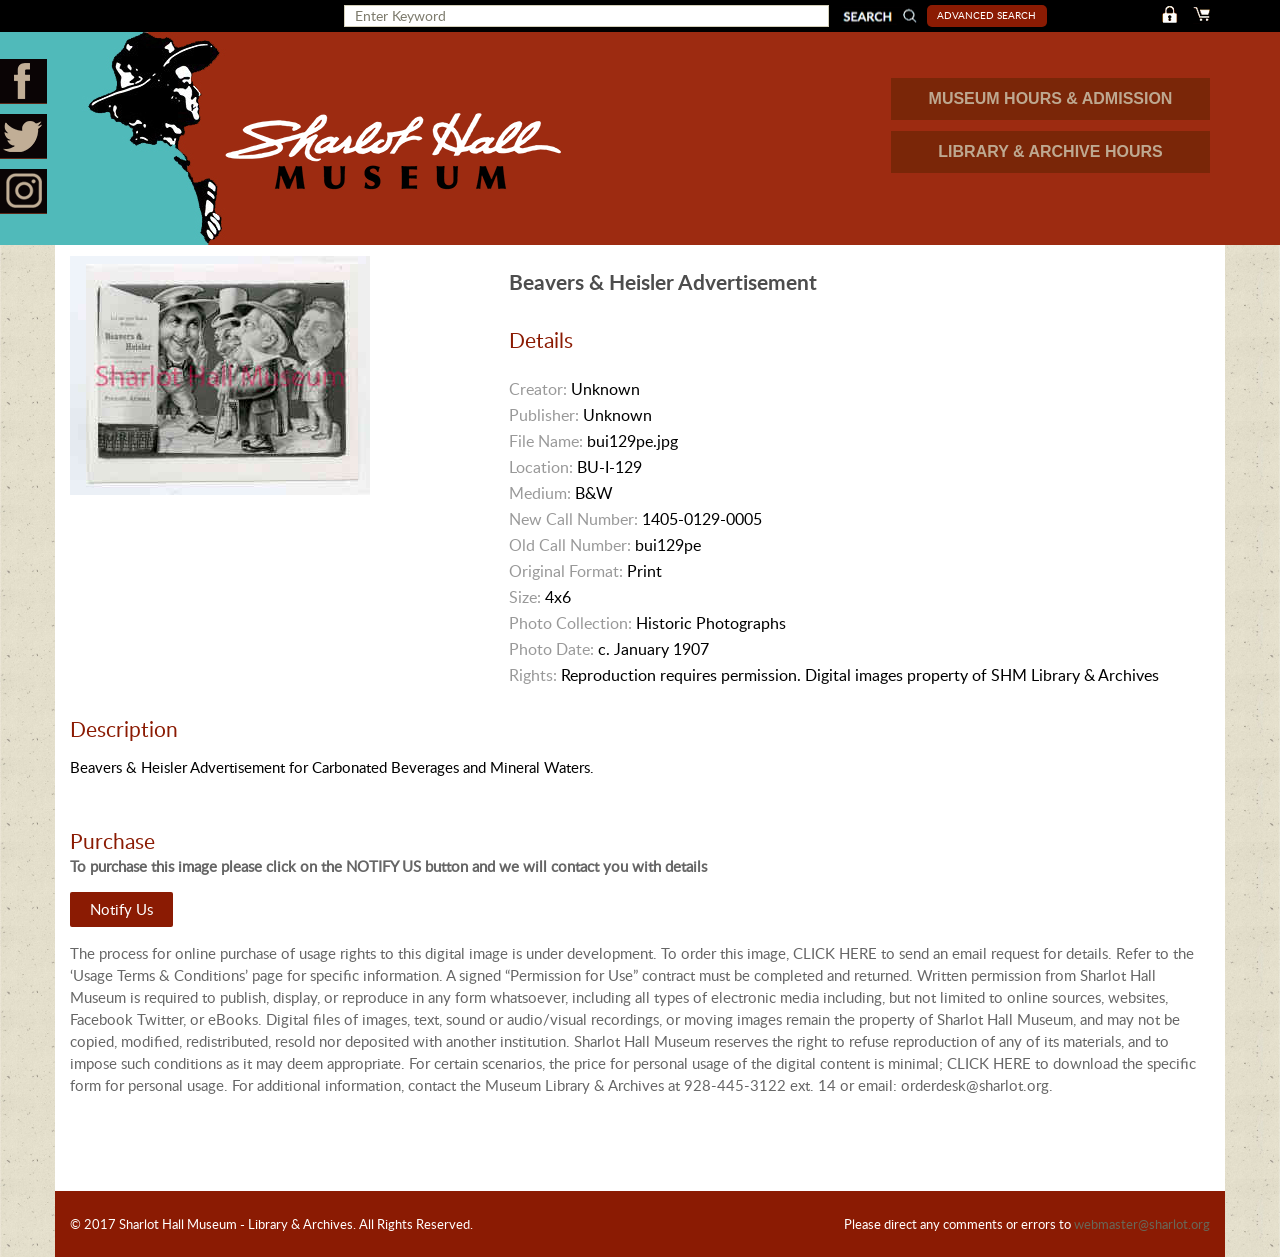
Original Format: (566, 571)
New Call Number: (573, 519)
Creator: (538, 389)
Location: (541, 467)
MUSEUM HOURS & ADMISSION (1051, 98)
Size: (525, 597)
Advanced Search (986, 15)
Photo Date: (551, 649)
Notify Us (121, 909)
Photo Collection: (570, 623)
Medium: (540, 493)
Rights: (533, 675)
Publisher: (544, 415)
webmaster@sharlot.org (1142, 1224)
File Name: (546, 441)
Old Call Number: (570, 545)
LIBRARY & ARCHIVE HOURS (1050, 151)
